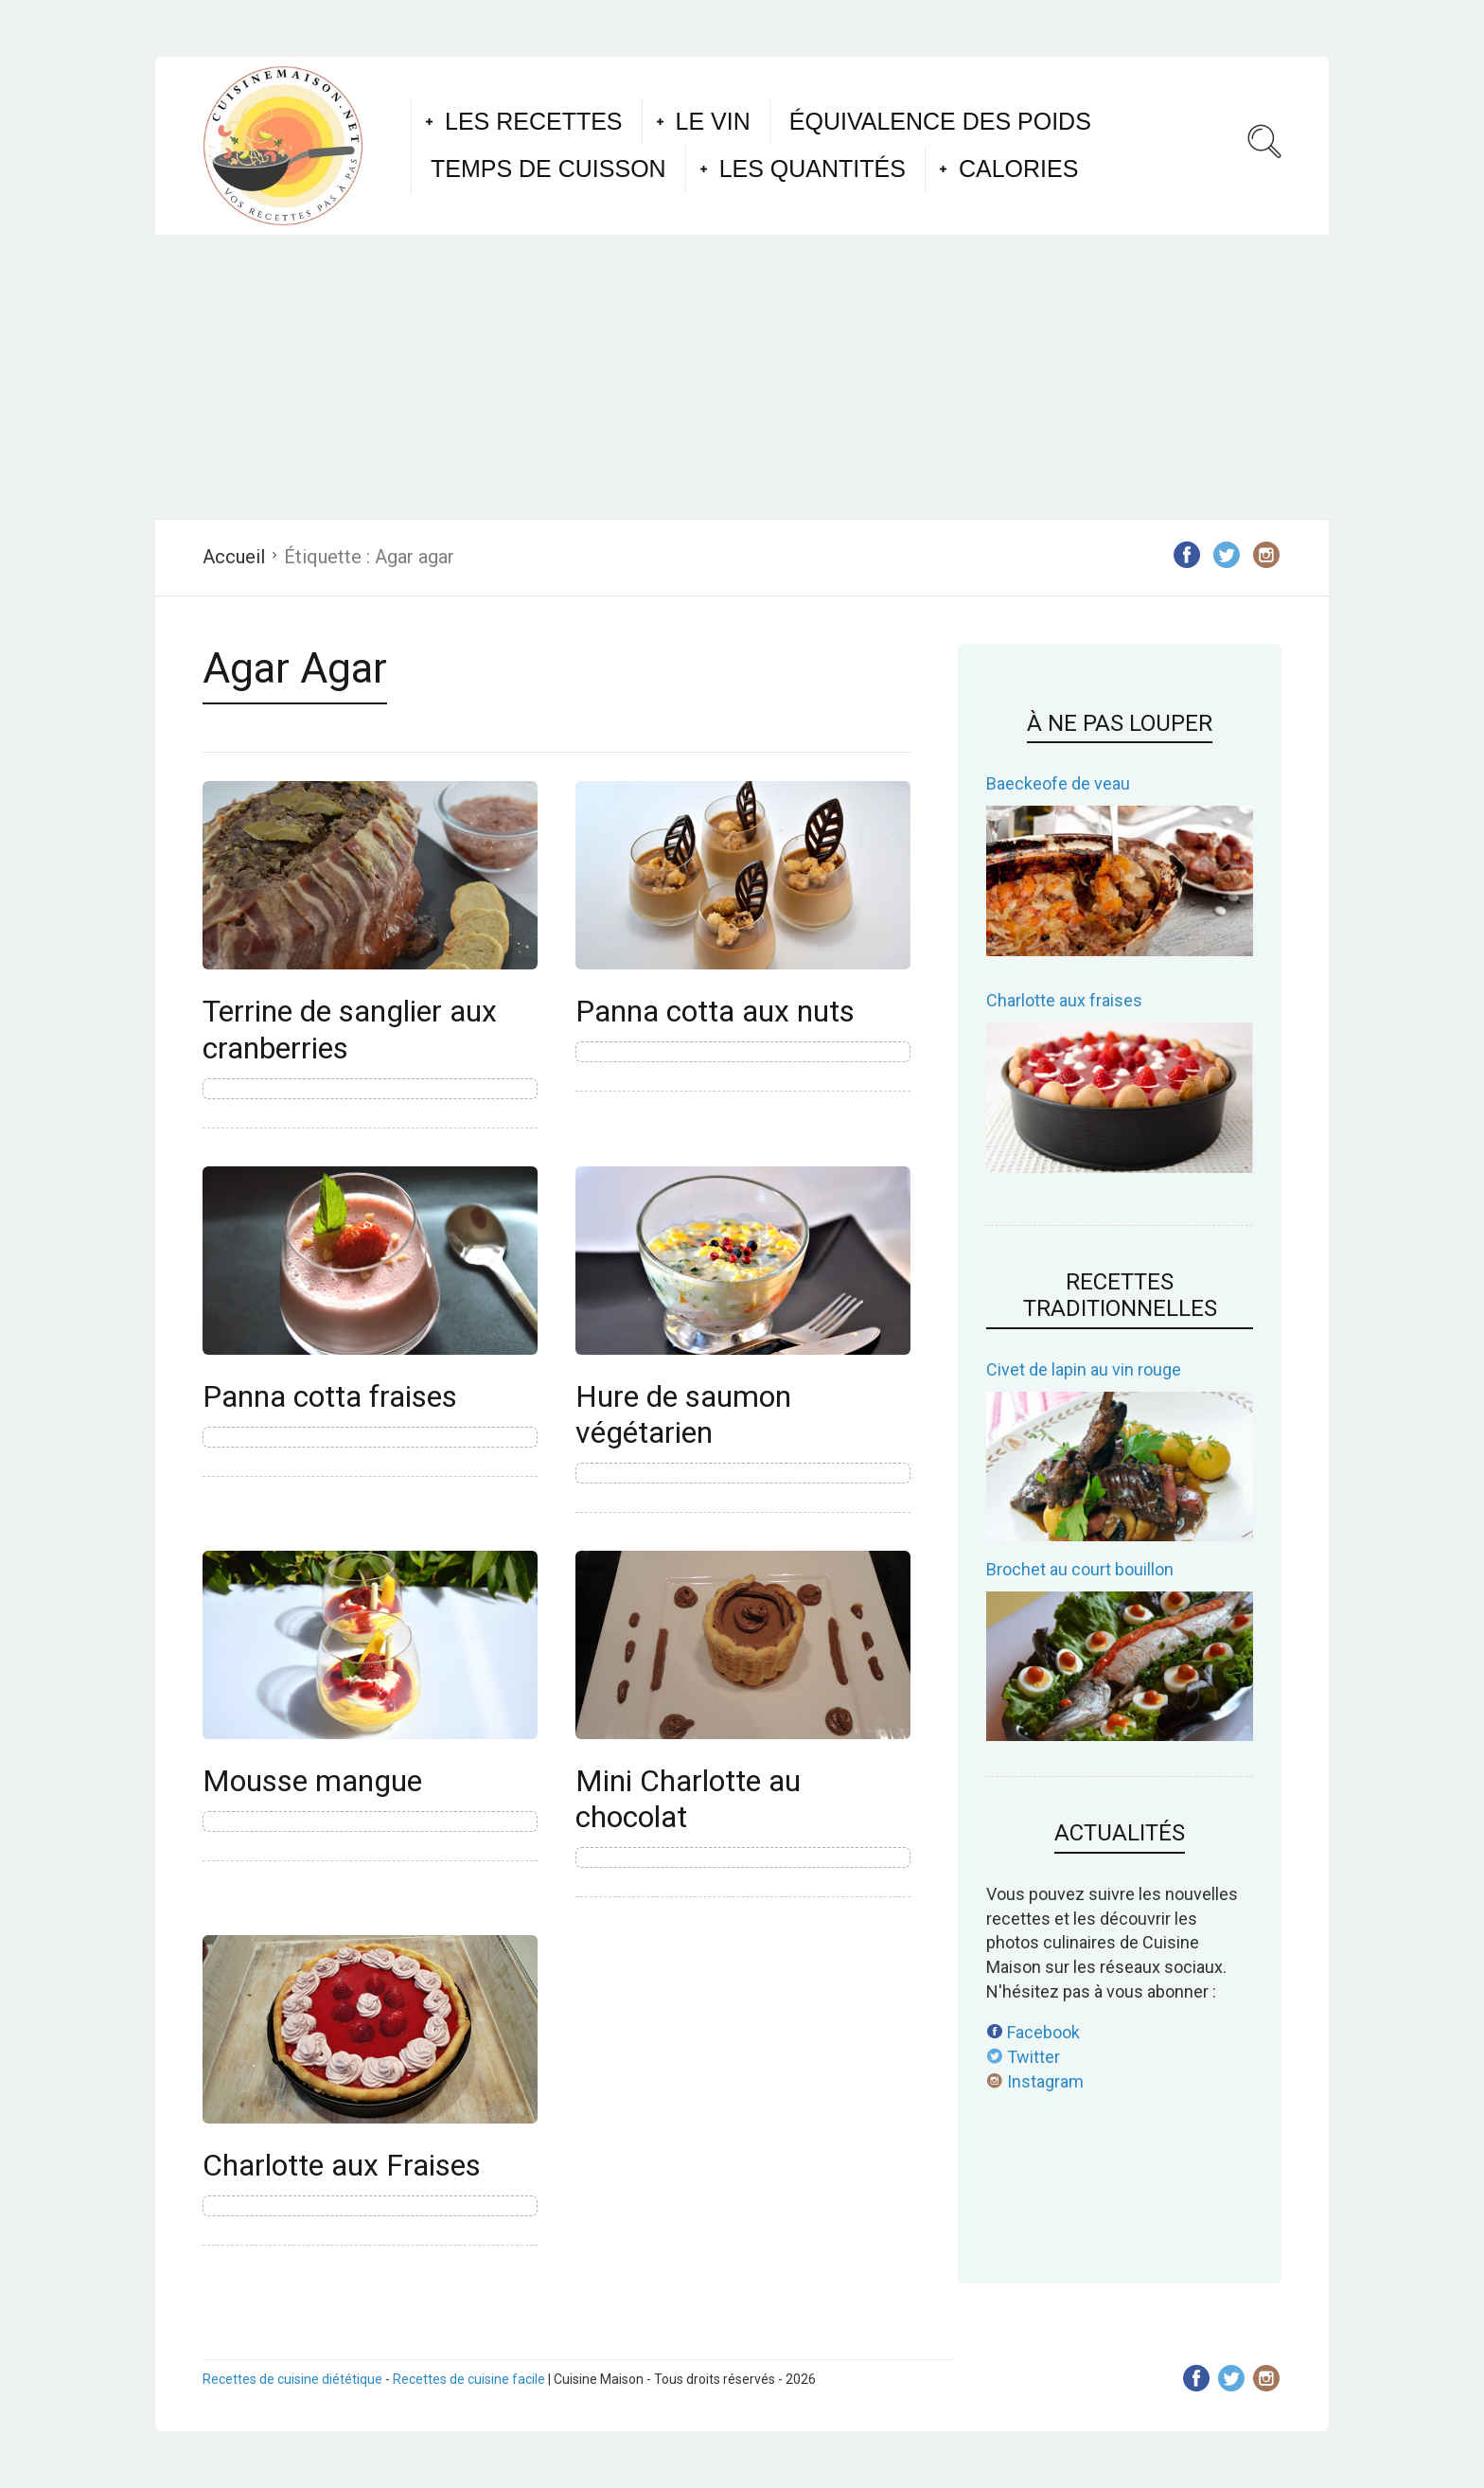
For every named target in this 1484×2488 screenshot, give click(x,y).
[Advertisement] (742, 376)
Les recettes (534, 121)
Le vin (713, 121)
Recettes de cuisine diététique (292, 2379)
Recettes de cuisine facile (469, 2379)
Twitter (1023, 2057)
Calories (1018, 168)
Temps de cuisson (548, 168)
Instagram (1035, 2081)
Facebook (1033, 2032)
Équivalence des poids (940, 121)
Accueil (234, 556)
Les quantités (812, 168)
